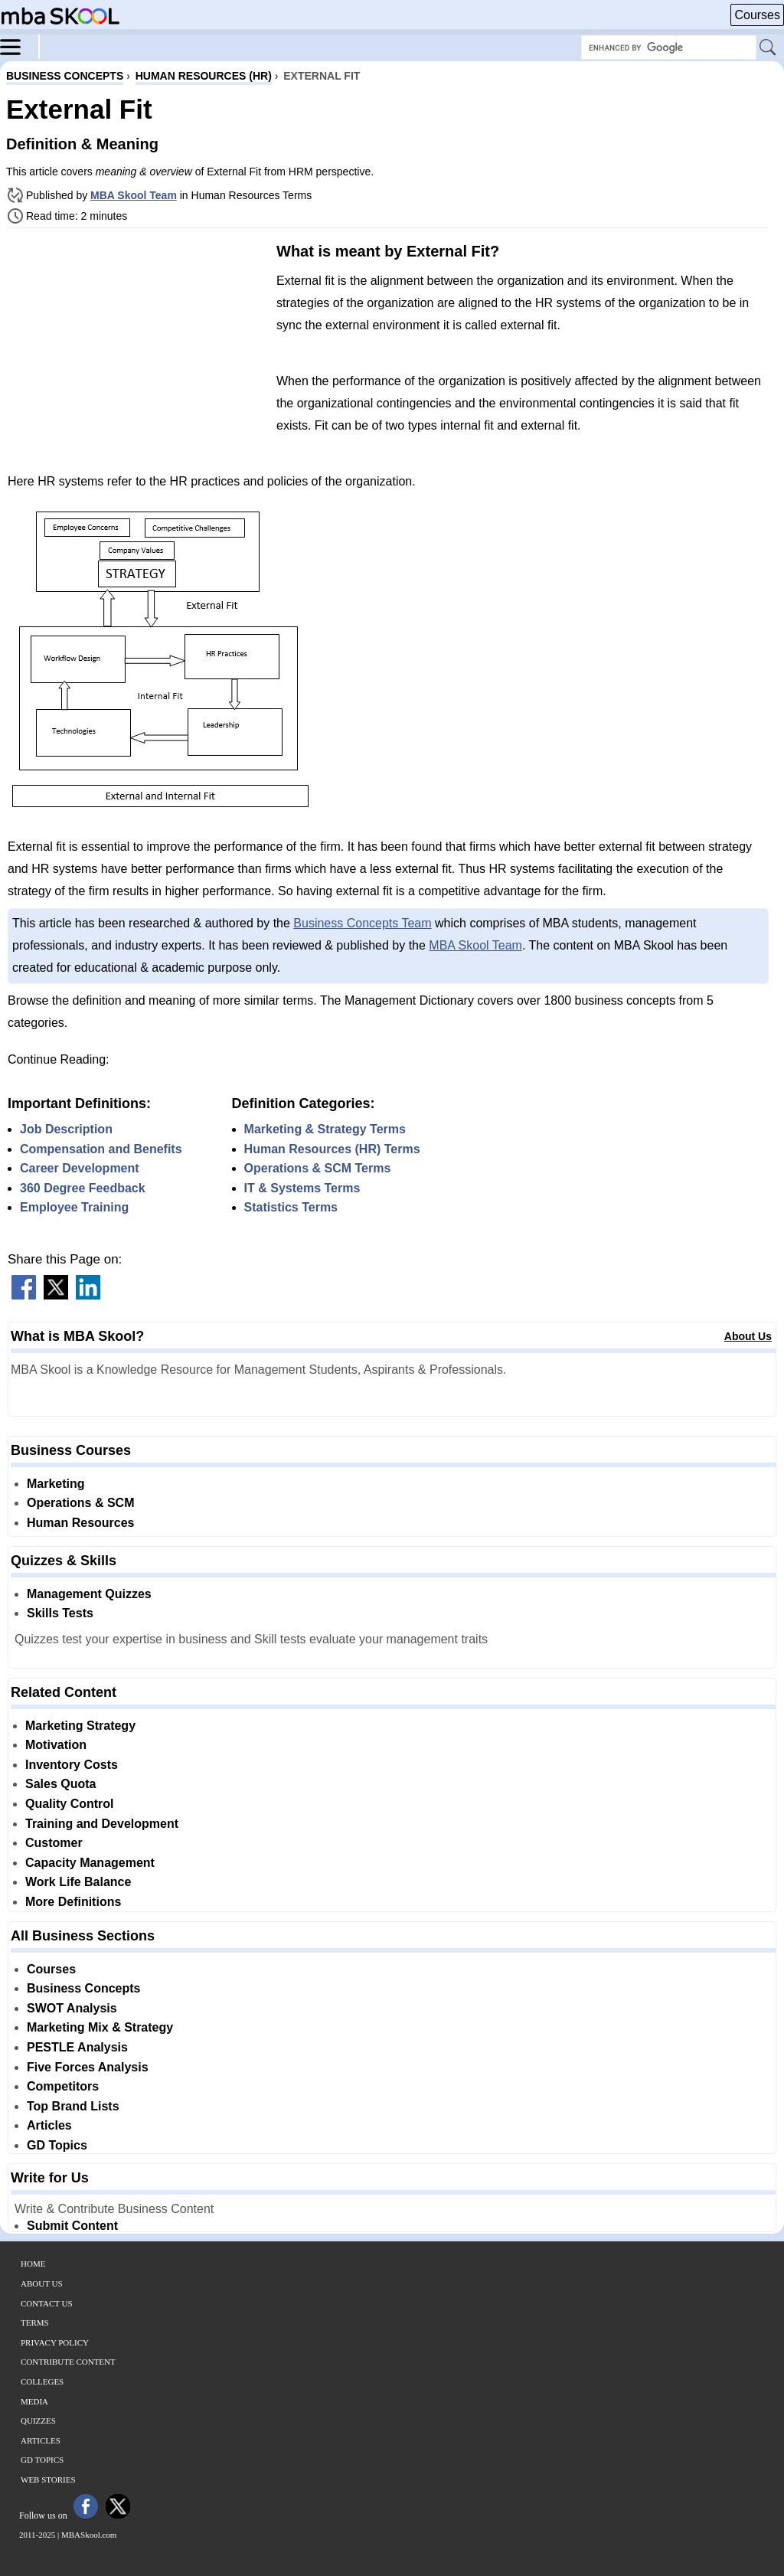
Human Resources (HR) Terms (332, 1149)
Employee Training (74, 1207)
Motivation (56, 1744)
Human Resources (81, 1522)
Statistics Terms (291, 1207)
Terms (35, 2322)
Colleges (42, 2381)
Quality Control (69, 1803)
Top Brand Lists (73, 2106)
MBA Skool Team (133, 195)
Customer (54, 1842)
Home (33, 2263)
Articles (49, 2125)
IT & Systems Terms (302, 1188)
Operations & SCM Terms (317, 1168)
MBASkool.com (88, 2534)
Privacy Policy (55, 2342)
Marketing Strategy (80, 1725)
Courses (757, 14)
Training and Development (101, 1823)
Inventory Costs (71, 1764)
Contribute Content (68, 2361)
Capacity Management (90, 1862)
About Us (748, 1336)
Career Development (79, 1168)
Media (34, 2401)
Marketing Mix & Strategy (100, 2027)
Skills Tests (60, 1613)
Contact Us (47, 2303)
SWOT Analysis (72, 2008)
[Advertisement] (136, 347)
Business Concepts (83, 1988)
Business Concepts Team (362, 923)
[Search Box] (668, 47)
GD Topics (57, 2145)
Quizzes (38, 2420)
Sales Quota (60, 1783)
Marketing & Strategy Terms (325, 1129)
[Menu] (20, 46)
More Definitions (73, 1901)
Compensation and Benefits (101, 1149)
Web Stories (48, 2479)
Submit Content (72, 2225)
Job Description (66, 1129)
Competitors (63, 2086)
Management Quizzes (89, 1593)
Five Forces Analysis (88, 2067)
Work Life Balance (78, 1881)
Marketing (56, 1483)
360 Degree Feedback (82, 1188)
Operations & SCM (80, 1502)
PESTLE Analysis (77, 2047)
